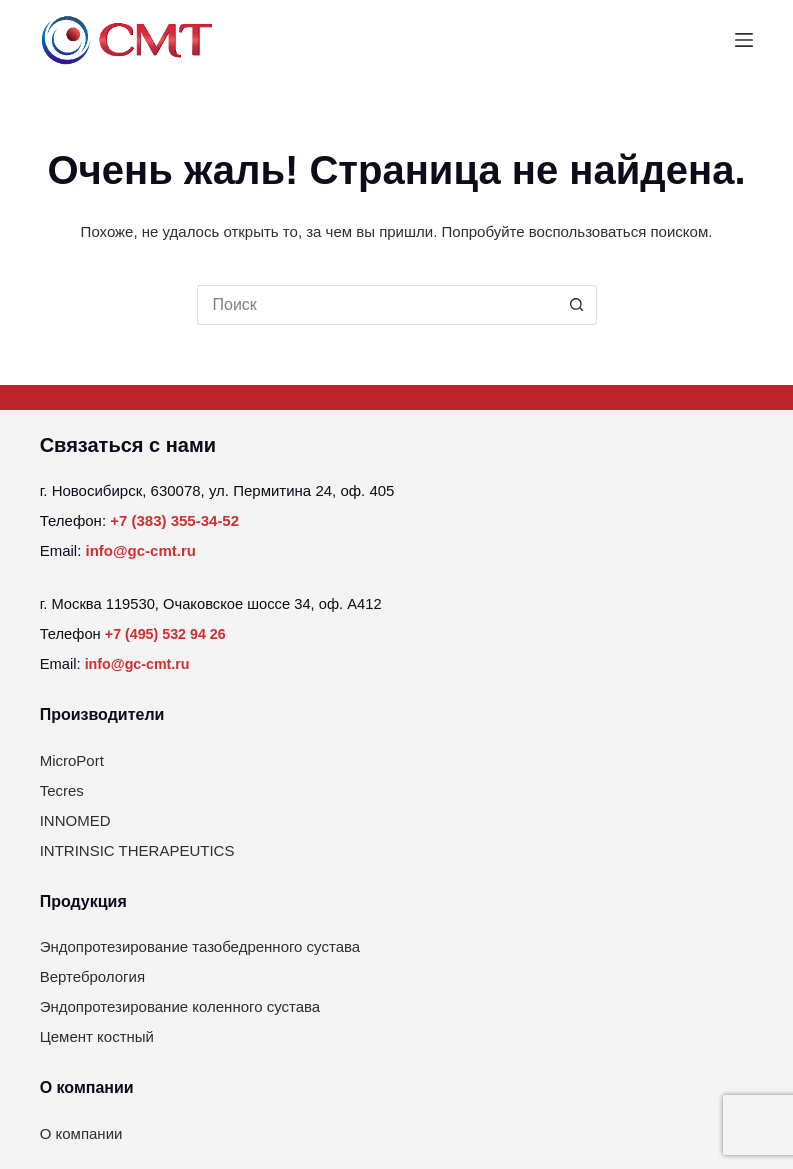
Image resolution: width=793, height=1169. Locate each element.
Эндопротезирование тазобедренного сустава (200, 946)
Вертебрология (92, 976)
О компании (81, 1133)
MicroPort (72, 760)
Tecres (62, 790)
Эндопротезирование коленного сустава (180, 1006)
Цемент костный (97, 1036)
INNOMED (75, 820)
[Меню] (744, 40)
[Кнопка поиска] (577, 305)
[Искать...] (377, 305)
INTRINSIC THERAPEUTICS (137, 850)
